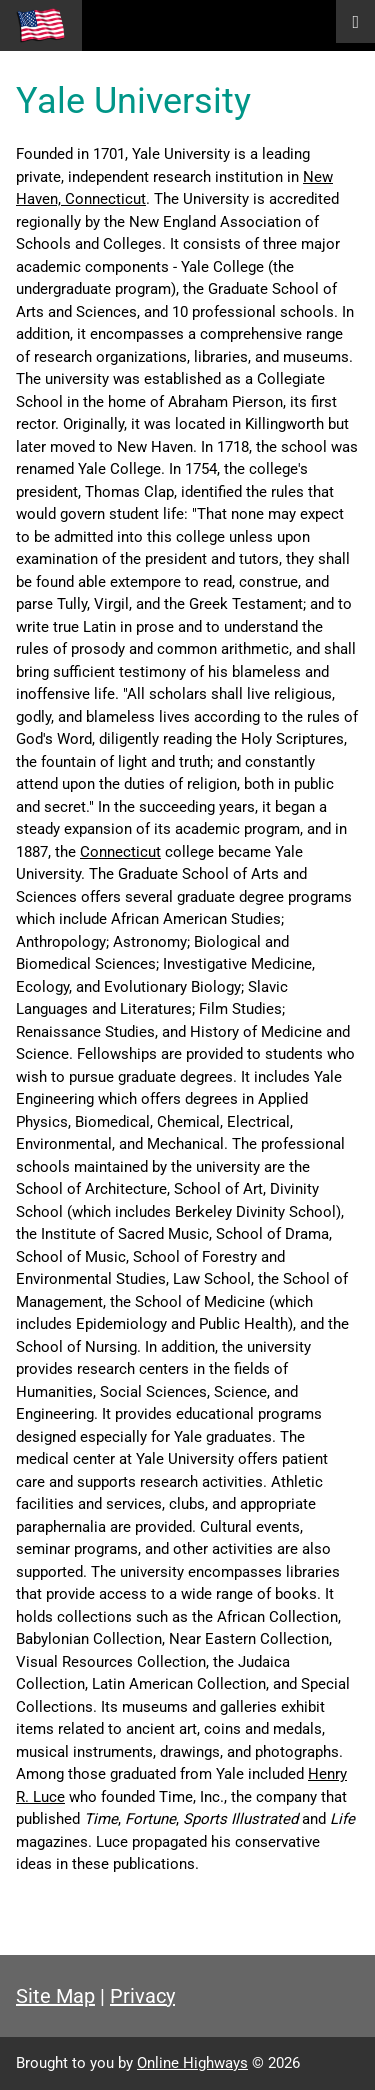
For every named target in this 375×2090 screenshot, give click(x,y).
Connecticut (120, 852)
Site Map (55, 1996)
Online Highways (192, 2063)
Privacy (142, 1996)
